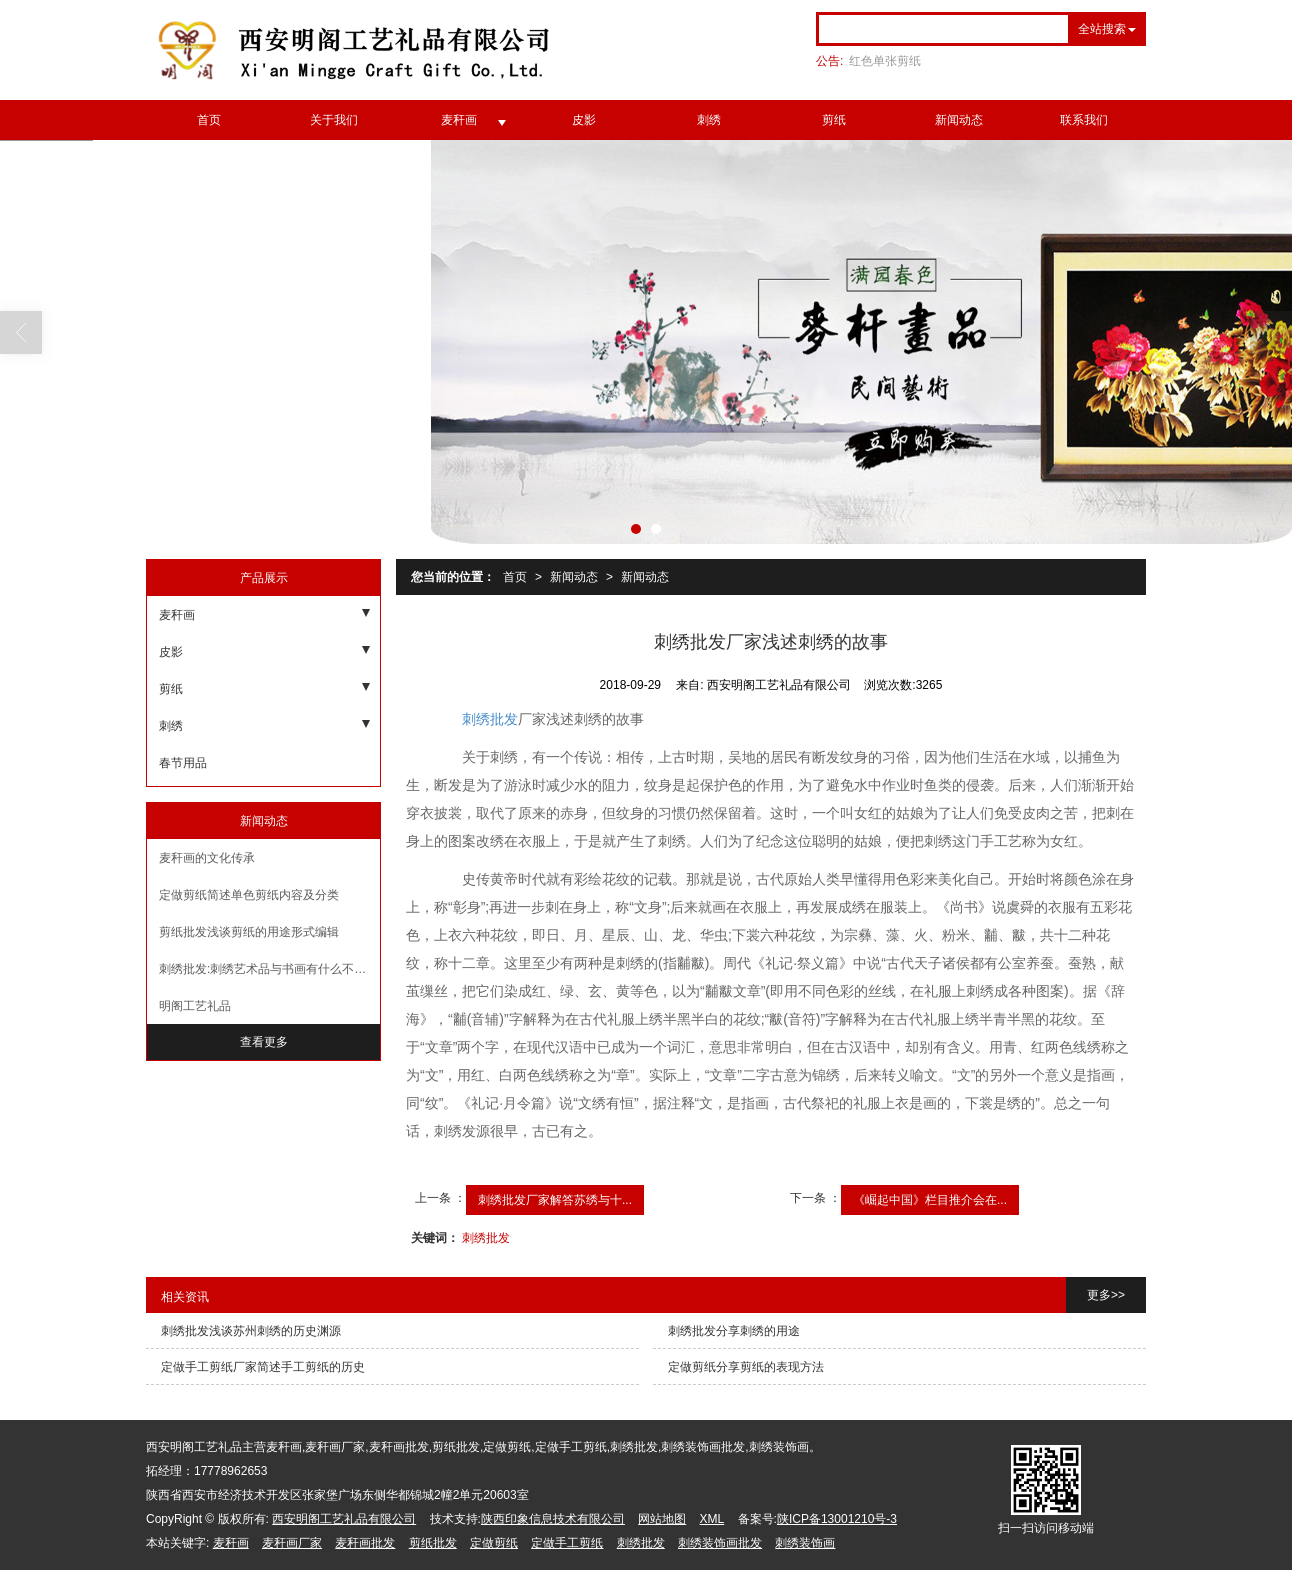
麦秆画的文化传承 (207, 858)
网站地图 (662, 1519)
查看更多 (264, 1042)
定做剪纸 (494, 1543)
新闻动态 (959, 120)
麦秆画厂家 (292, 1543)
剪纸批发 (433, 1543)
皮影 (584, 120)
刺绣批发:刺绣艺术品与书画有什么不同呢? (269, 969)
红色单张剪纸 (885, 61)
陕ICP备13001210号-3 (837, 1519)
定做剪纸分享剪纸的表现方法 (746, 1367)
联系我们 (1084, 120)
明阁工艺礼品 (195, 1006)
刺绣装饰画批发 (720, 1543)
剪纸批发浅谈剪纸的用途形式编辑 (249, 932)
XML (712, 1519)
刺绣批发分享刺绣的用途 (734, 1331)
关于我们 (334, 120)
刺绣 (709, 120)
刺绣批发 (490, 719)
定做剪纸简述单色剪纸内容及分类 (249, 895)
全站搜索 (1102, 29)
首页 (209, 120)
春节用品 (183, 763)
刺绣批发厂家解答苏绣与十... (555, 1200)
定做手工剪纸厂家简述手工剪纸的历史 (263, 1367)
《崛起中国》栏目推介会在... (930, 1200)
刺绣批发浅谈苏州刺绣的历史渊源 (251, 1331)
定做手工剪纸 (567, 1543)
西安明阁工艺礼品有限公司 (344, 1519)
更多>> (1106, 1295)
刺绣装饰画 (805, 1543)
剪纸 (834, 120)
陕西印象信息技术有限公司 (553, 1519)
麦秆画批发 (365, 1543)
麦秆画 (459, 120)
